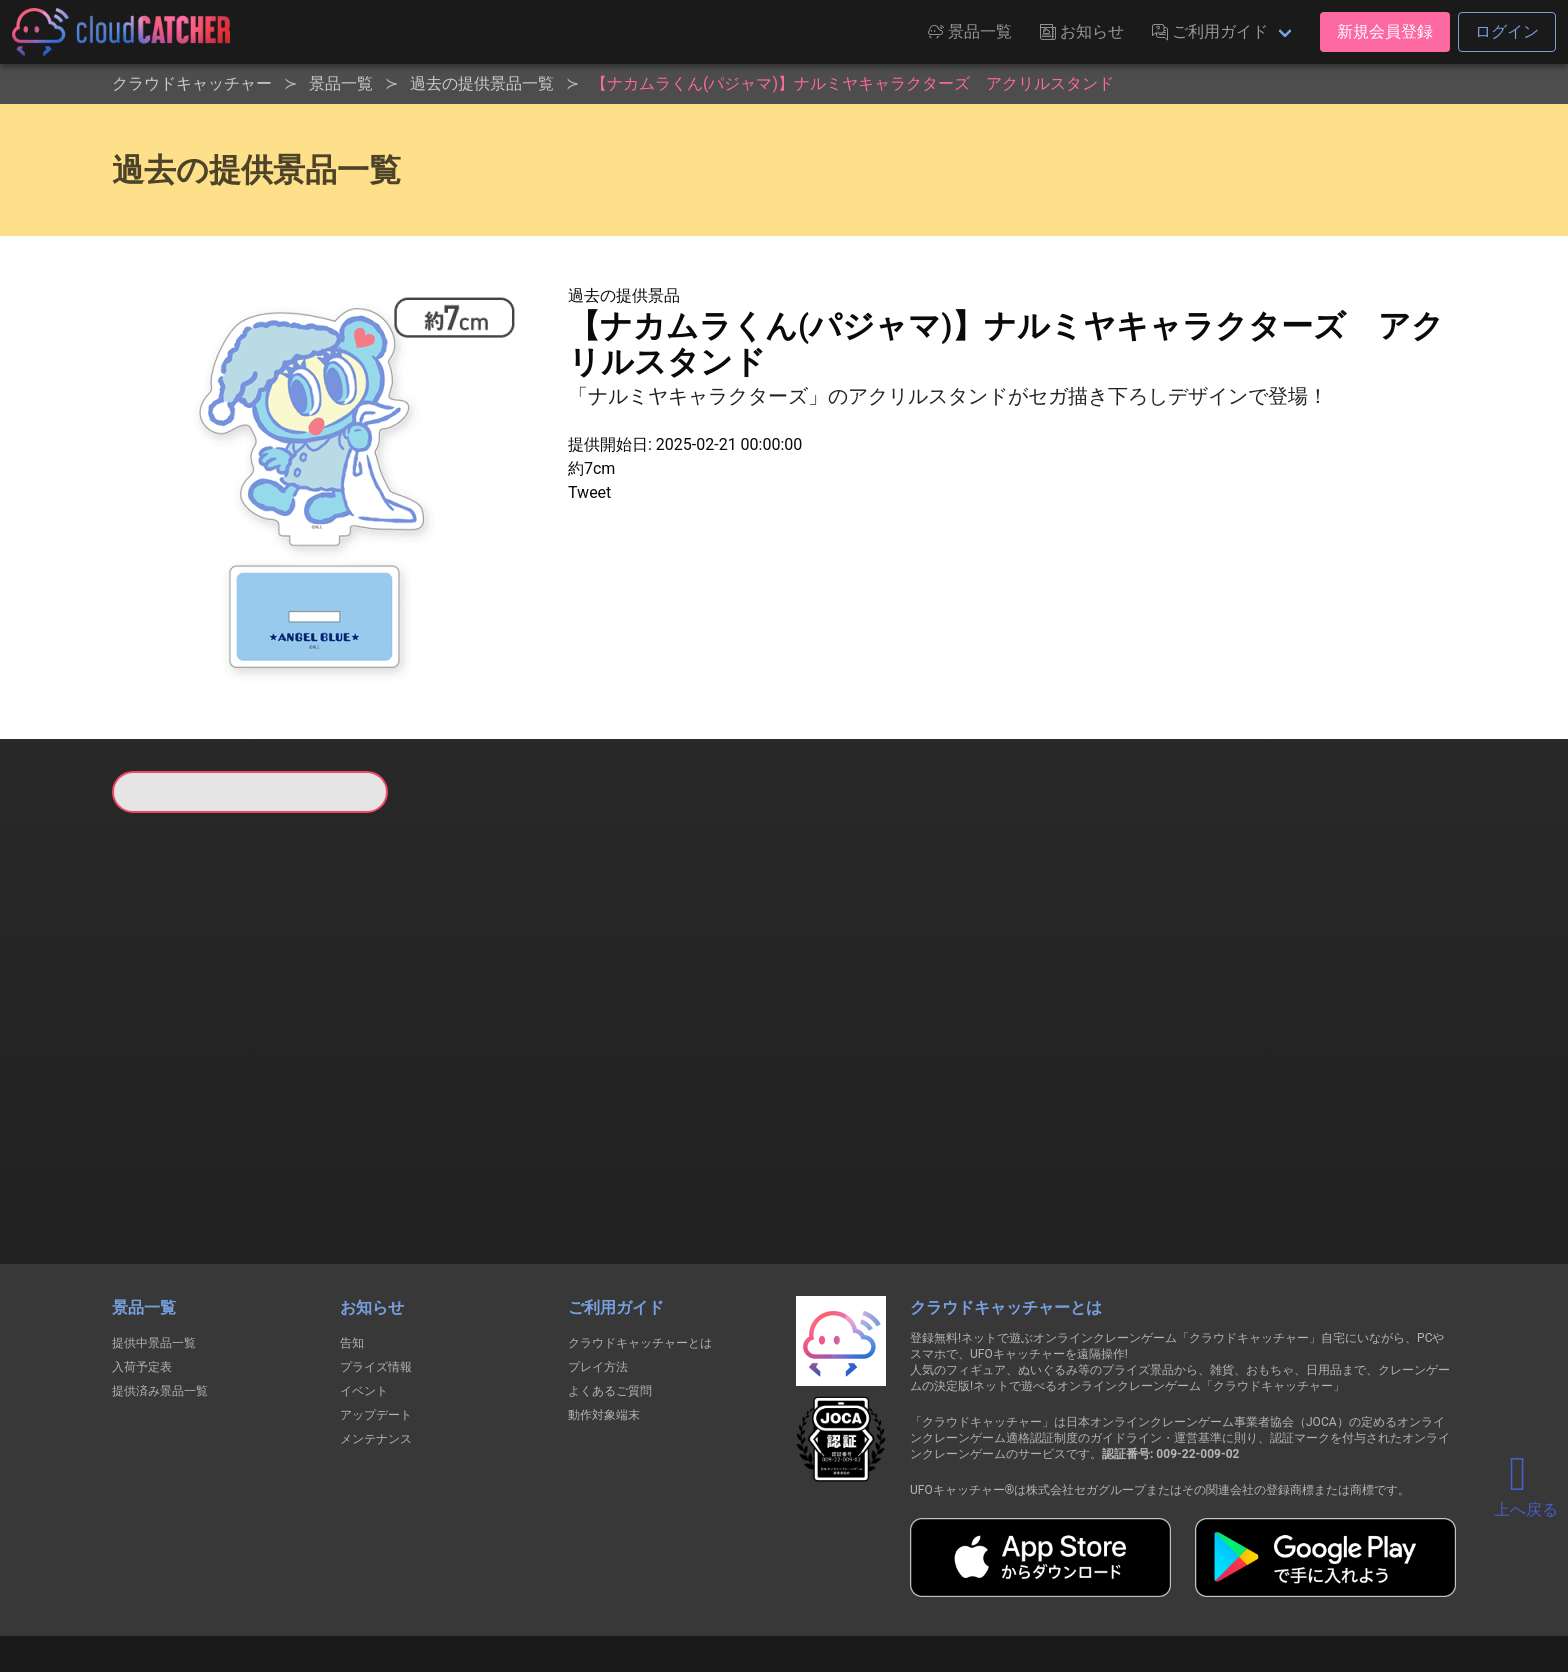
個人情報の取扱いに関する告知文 (457, 1583)
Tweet (589, 492)
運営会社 (1155, 1584)
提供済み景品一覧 (160, 1288)
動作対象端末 (604, 1312)
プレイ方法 (598, 1264)
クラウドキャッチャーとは (640, 1240)
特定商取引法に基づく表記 (910, 1583)
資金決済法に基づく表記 (733, 1583)
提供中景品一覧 (154, 1240)
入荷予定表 (142, 1264)
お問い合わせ (1054, 1583)
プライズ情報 (376, 1264)
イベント (364, 1288)
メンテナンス (376, 1336)
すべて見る (188, 1077)
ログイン (1507, 31)
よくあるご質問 (610, 1288)
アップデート (376, 1312)
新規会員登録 (1385, 31)
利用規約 (609, 1583)
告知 (352, 1240)
